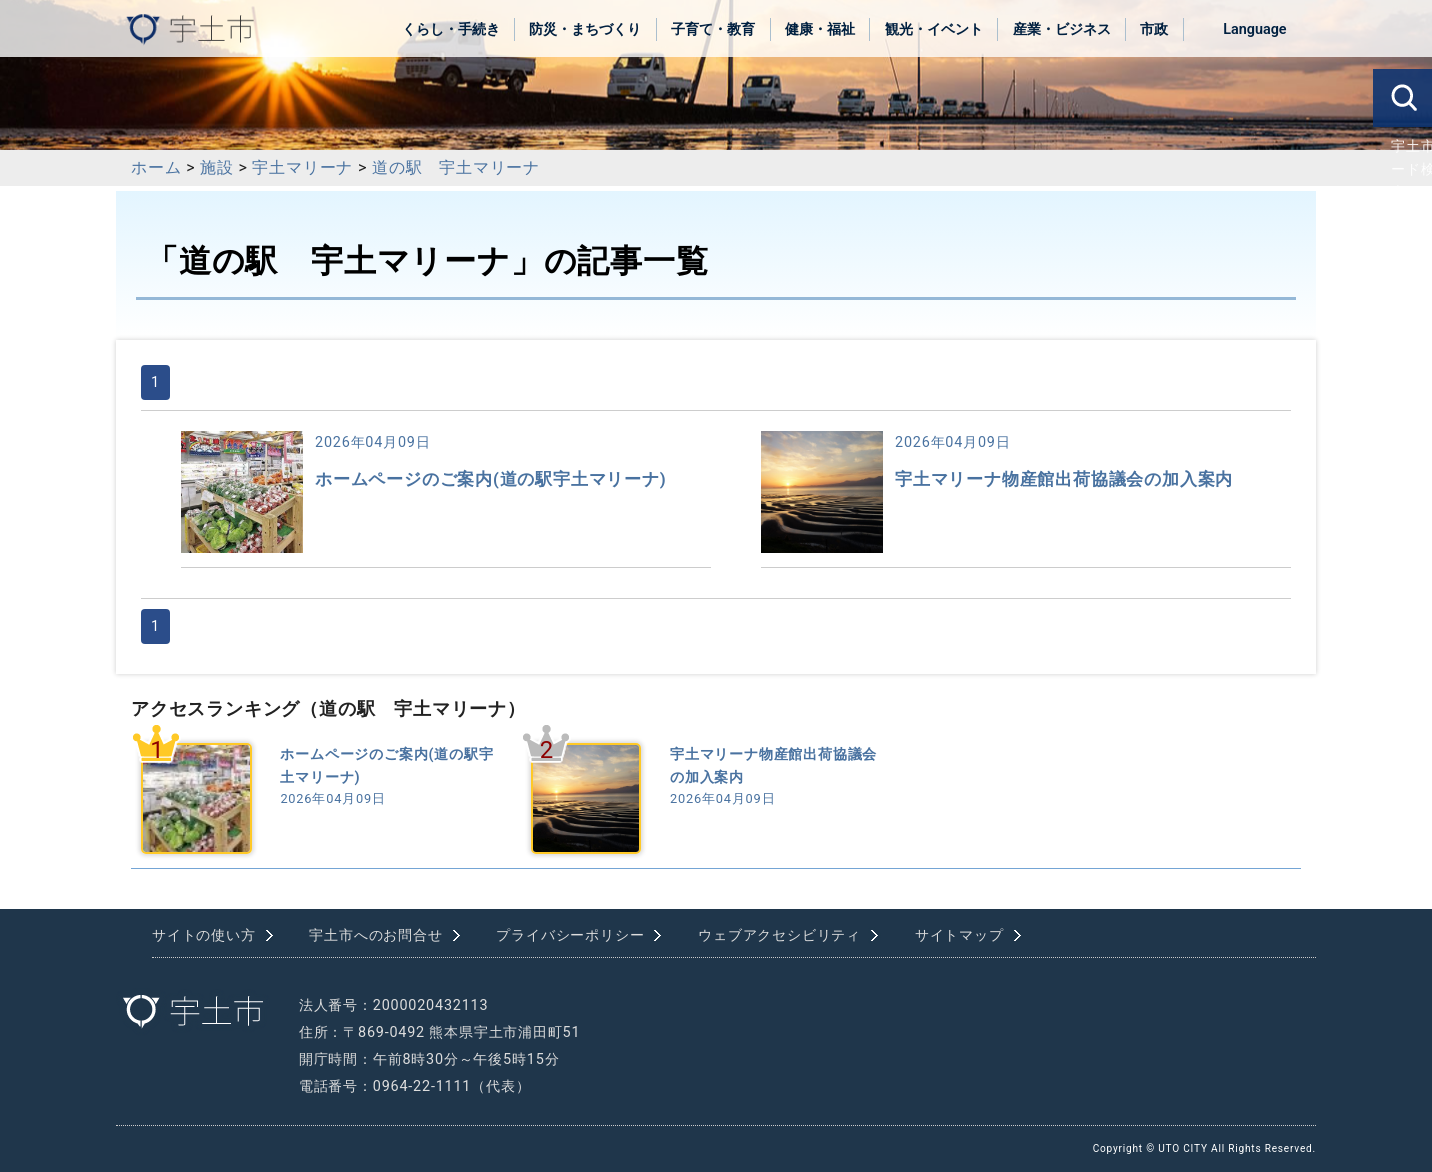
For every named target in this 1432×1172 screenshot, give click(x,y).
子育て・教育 (713, 29)
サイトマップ (959, 935)
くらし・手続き (451, 29)
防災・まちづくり (585, 29)
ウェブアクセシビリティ (779, 935)
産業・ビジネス (1062, 29)
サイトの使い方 (204, 935)
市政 (1154, 29)
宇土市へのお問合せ (375, 935)
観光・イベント (934, 29)
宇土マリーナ (302, 167)
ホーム (156, 167)
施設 (217, 167)
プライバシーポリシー (570, 935)
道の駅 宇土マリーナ (456, 167)
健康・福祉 (820, 29)
